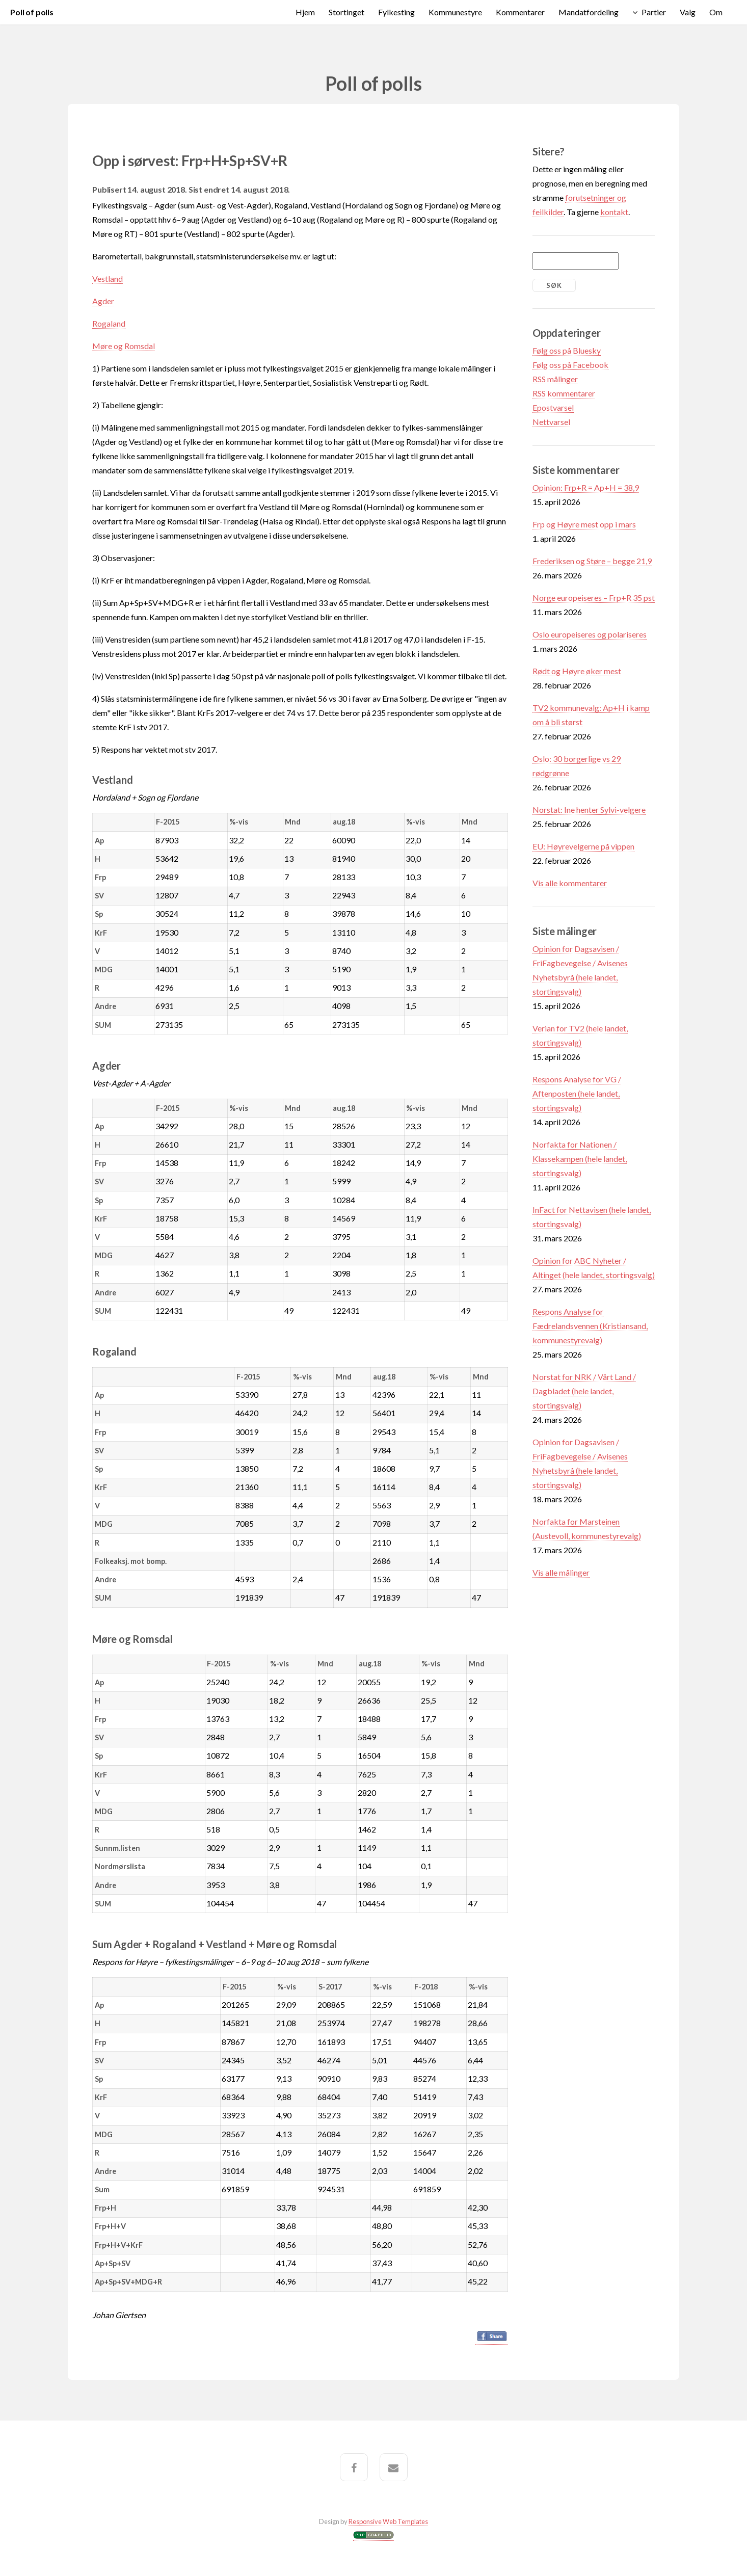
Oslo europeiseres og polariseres (589, 634)
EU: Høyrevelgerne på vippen (583, 846)
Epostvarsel (553, 407)
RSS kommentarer (563, 393)
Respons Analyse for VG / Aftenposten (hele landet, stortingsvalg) (576, 1093)
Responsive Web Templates (388, 2521)
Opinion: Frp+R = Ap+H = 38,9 (585, 487)
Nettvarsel (551, 422)
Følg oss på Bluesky (566, 350)
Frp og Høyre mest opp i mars (584, 524)
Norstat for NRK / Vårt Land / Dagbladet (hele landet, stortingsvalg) (584, 1391)
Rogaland (108, 323)
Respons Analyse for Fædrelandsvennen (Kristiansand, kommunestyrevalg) (590, 1326)
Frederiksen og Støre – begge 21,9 (592, 561)
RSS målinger (555, 379)
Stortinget (346, 12)
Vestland (107, 278)
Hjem (305, 12)
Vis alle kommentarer (569, 883)
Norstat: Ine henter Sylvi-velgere (589, 809)
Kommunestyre (455, 12)
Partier (654, 12)
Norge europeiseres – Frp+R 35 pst (593, 597)
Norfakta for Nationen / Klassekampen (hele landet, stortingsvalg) (579, 1158)
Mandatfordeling (588, 12)
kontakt (614, 212)
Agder (103, 301)
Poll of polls (32, 12)
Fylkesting (396, 12)
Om (716, 12)
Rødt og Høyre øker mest (576, 671)
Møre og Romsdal (123, 346)
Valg (688, 12)
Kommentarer (520, 12)
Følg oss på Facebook (570, 364)
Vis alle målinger (561, 1572)
